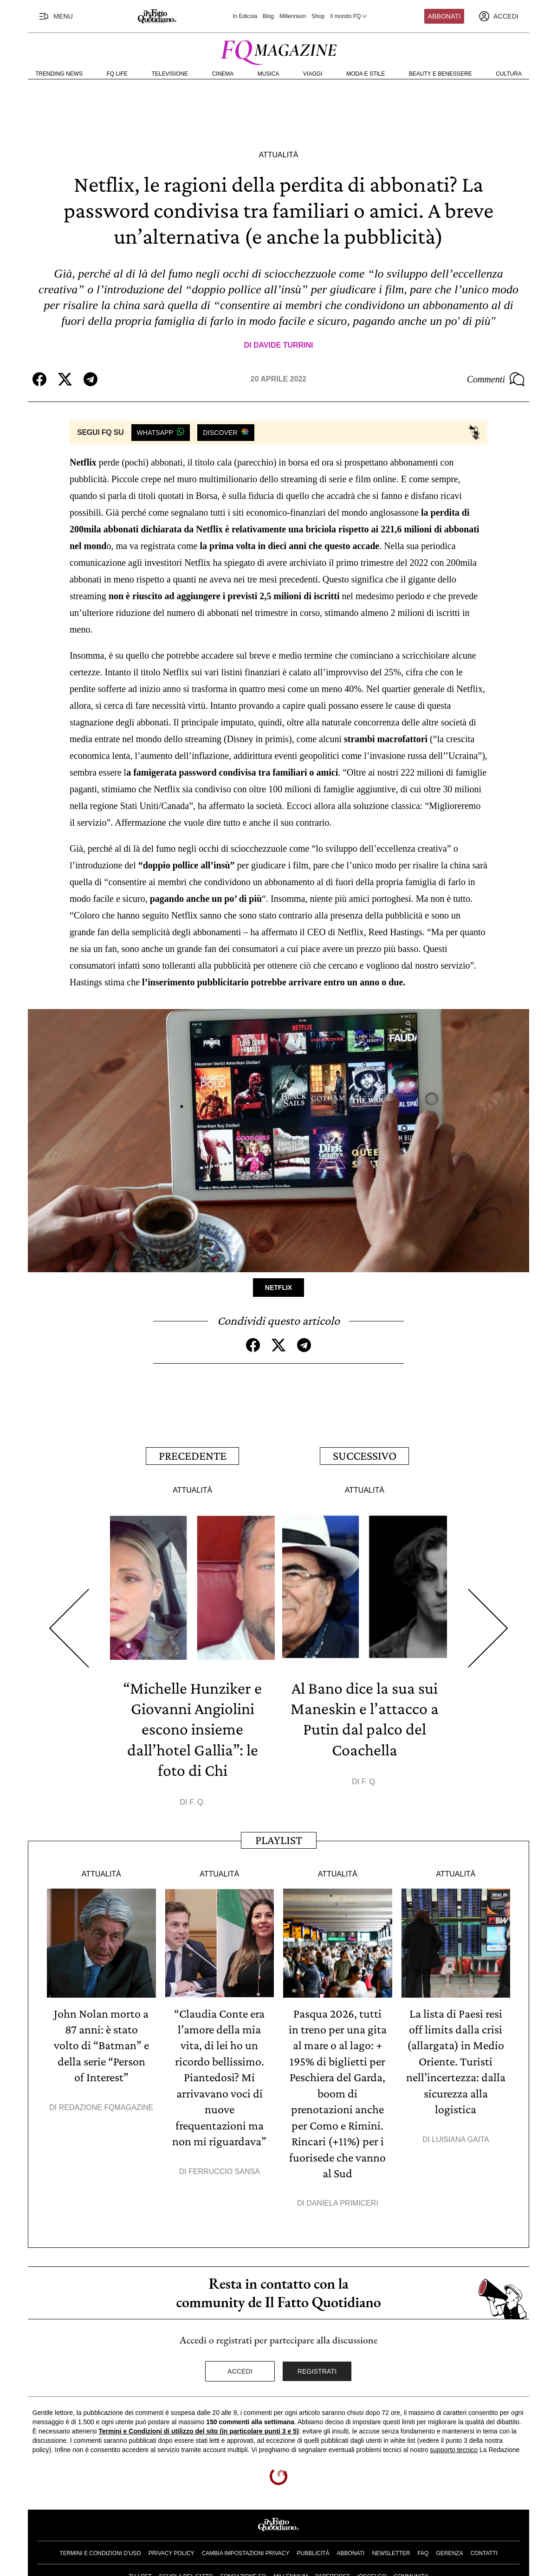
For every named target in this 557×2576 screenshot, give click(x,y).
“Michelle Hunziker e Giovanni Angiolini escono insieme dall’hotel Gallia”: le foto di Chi (192, 1727)
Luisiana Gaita (460, 2136)
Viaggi (312, 74)
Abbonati (444, 16)
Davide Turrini (283, 345)
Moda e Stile (365, 74)
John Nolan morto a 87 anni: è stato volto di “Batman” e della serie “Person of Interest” (101, 2043)
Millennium (292, 16)
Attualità (278, 155)
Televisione (169, 74)
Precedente (193, 1455)
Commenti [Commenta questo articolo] (496, 379)
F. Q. (197, 1800)
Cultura (509, 74)
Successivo (364, 1455)
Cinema (223, 74)
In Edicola (245, 16)
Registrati (317, 2367)
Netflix (278, 1287)
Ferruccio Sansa (224, 2168)
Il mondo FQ (349, 16)
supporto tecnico (454, 2445)
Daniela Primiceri (342, 2199)
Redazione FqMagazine (106, 2105)
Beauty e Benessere (440, 74)
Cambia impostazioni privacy (246, 2549)
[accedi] (498, 16)
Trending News (59, 74)
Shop (317, 16)
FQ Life (117, 74)
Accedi (240, 2367)
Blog (268, 16)
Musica (268, 74)
